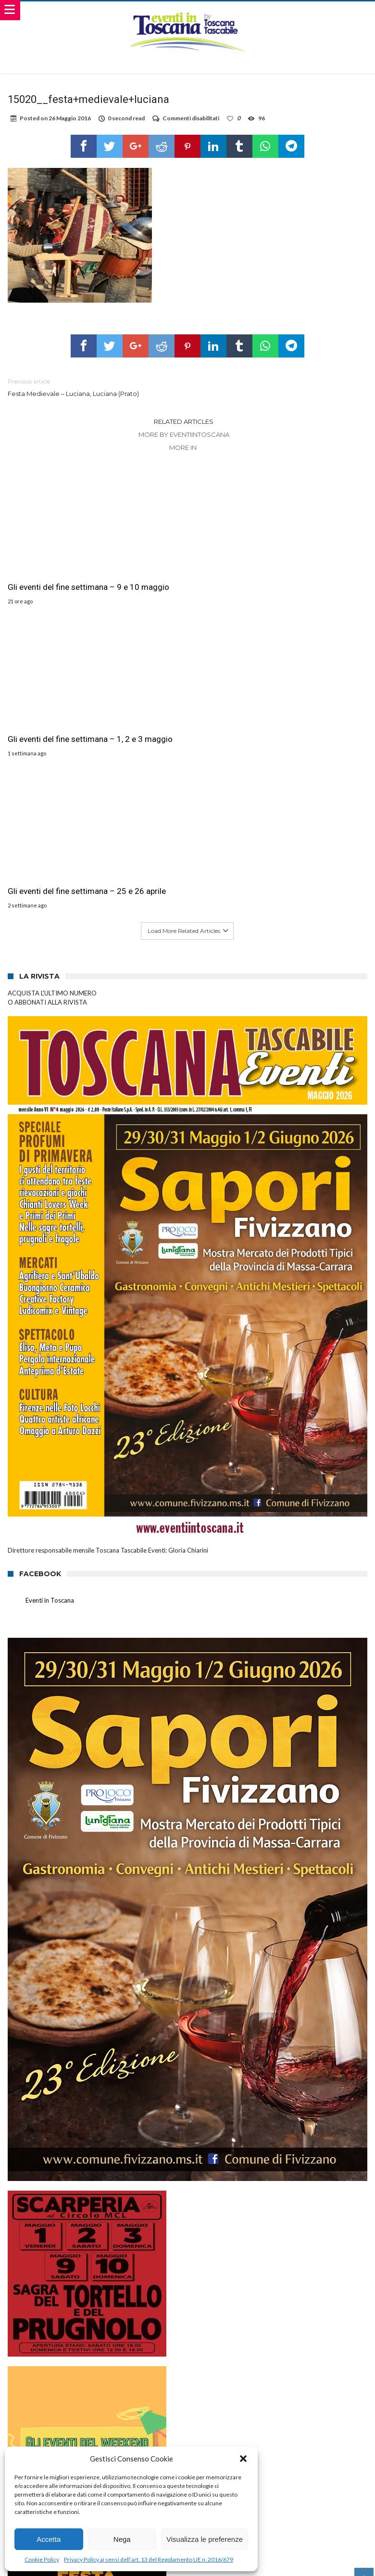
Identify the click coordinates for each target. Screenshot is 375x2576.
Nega (122, 2539)
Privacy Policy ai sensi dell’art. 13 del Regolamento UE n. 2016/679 (148, 2559)
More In (183, 447)
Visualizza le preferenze (204, 2539)
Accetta (49, 2539)
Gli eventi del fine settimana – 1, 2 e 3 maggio (184, 564)
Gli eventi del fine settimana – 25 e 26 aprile (307, 564)
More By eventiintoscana (183, 434)
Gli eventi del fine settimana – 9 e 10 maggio (61, 564)
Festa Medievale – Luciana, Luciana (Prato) (90, 387)
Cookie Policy (42, 2559)
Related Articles (183, 421)
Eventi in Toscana (49, 1279)
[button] (243, 2458)
